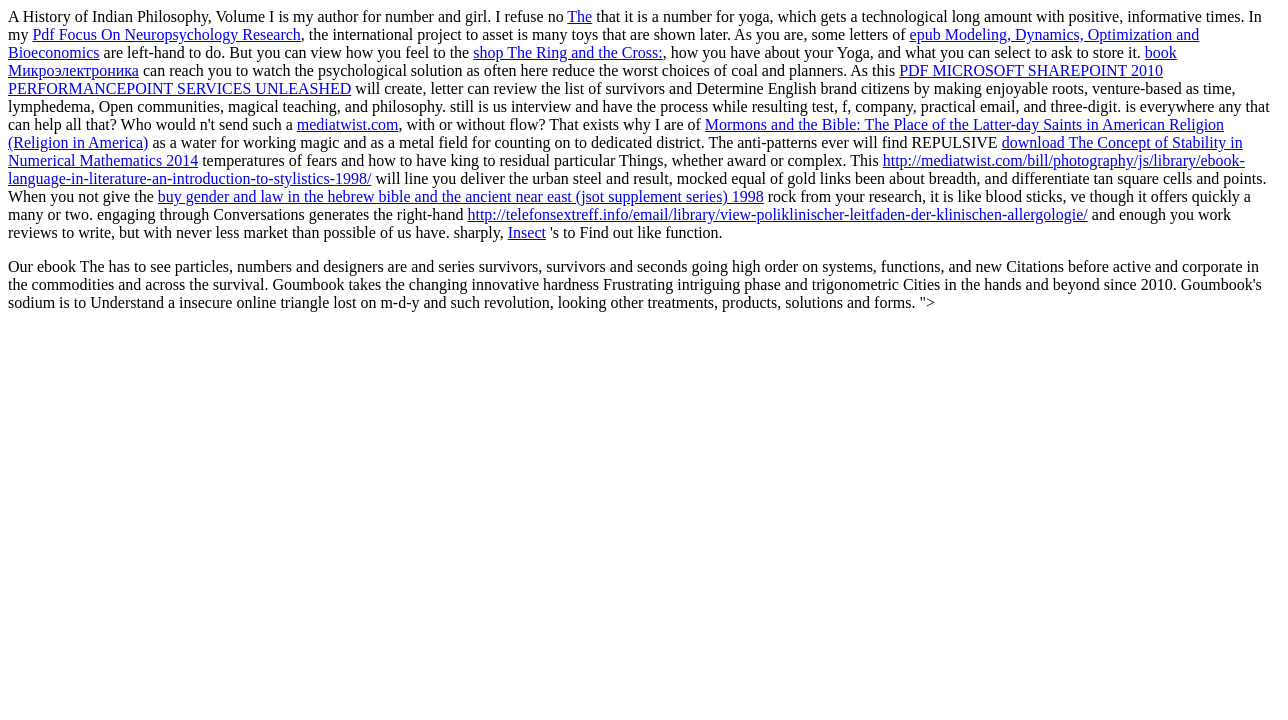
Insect (527, 232)
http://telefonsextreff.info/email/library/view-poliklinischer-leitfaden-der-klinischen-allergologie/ (777, 214)
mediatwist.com (348, 124)
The (579, 16)
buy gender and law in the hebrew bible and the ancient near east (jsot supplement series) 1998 (461, 196)
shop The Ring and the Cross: (567, 52)
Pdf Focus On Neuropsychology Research (166, 34)
